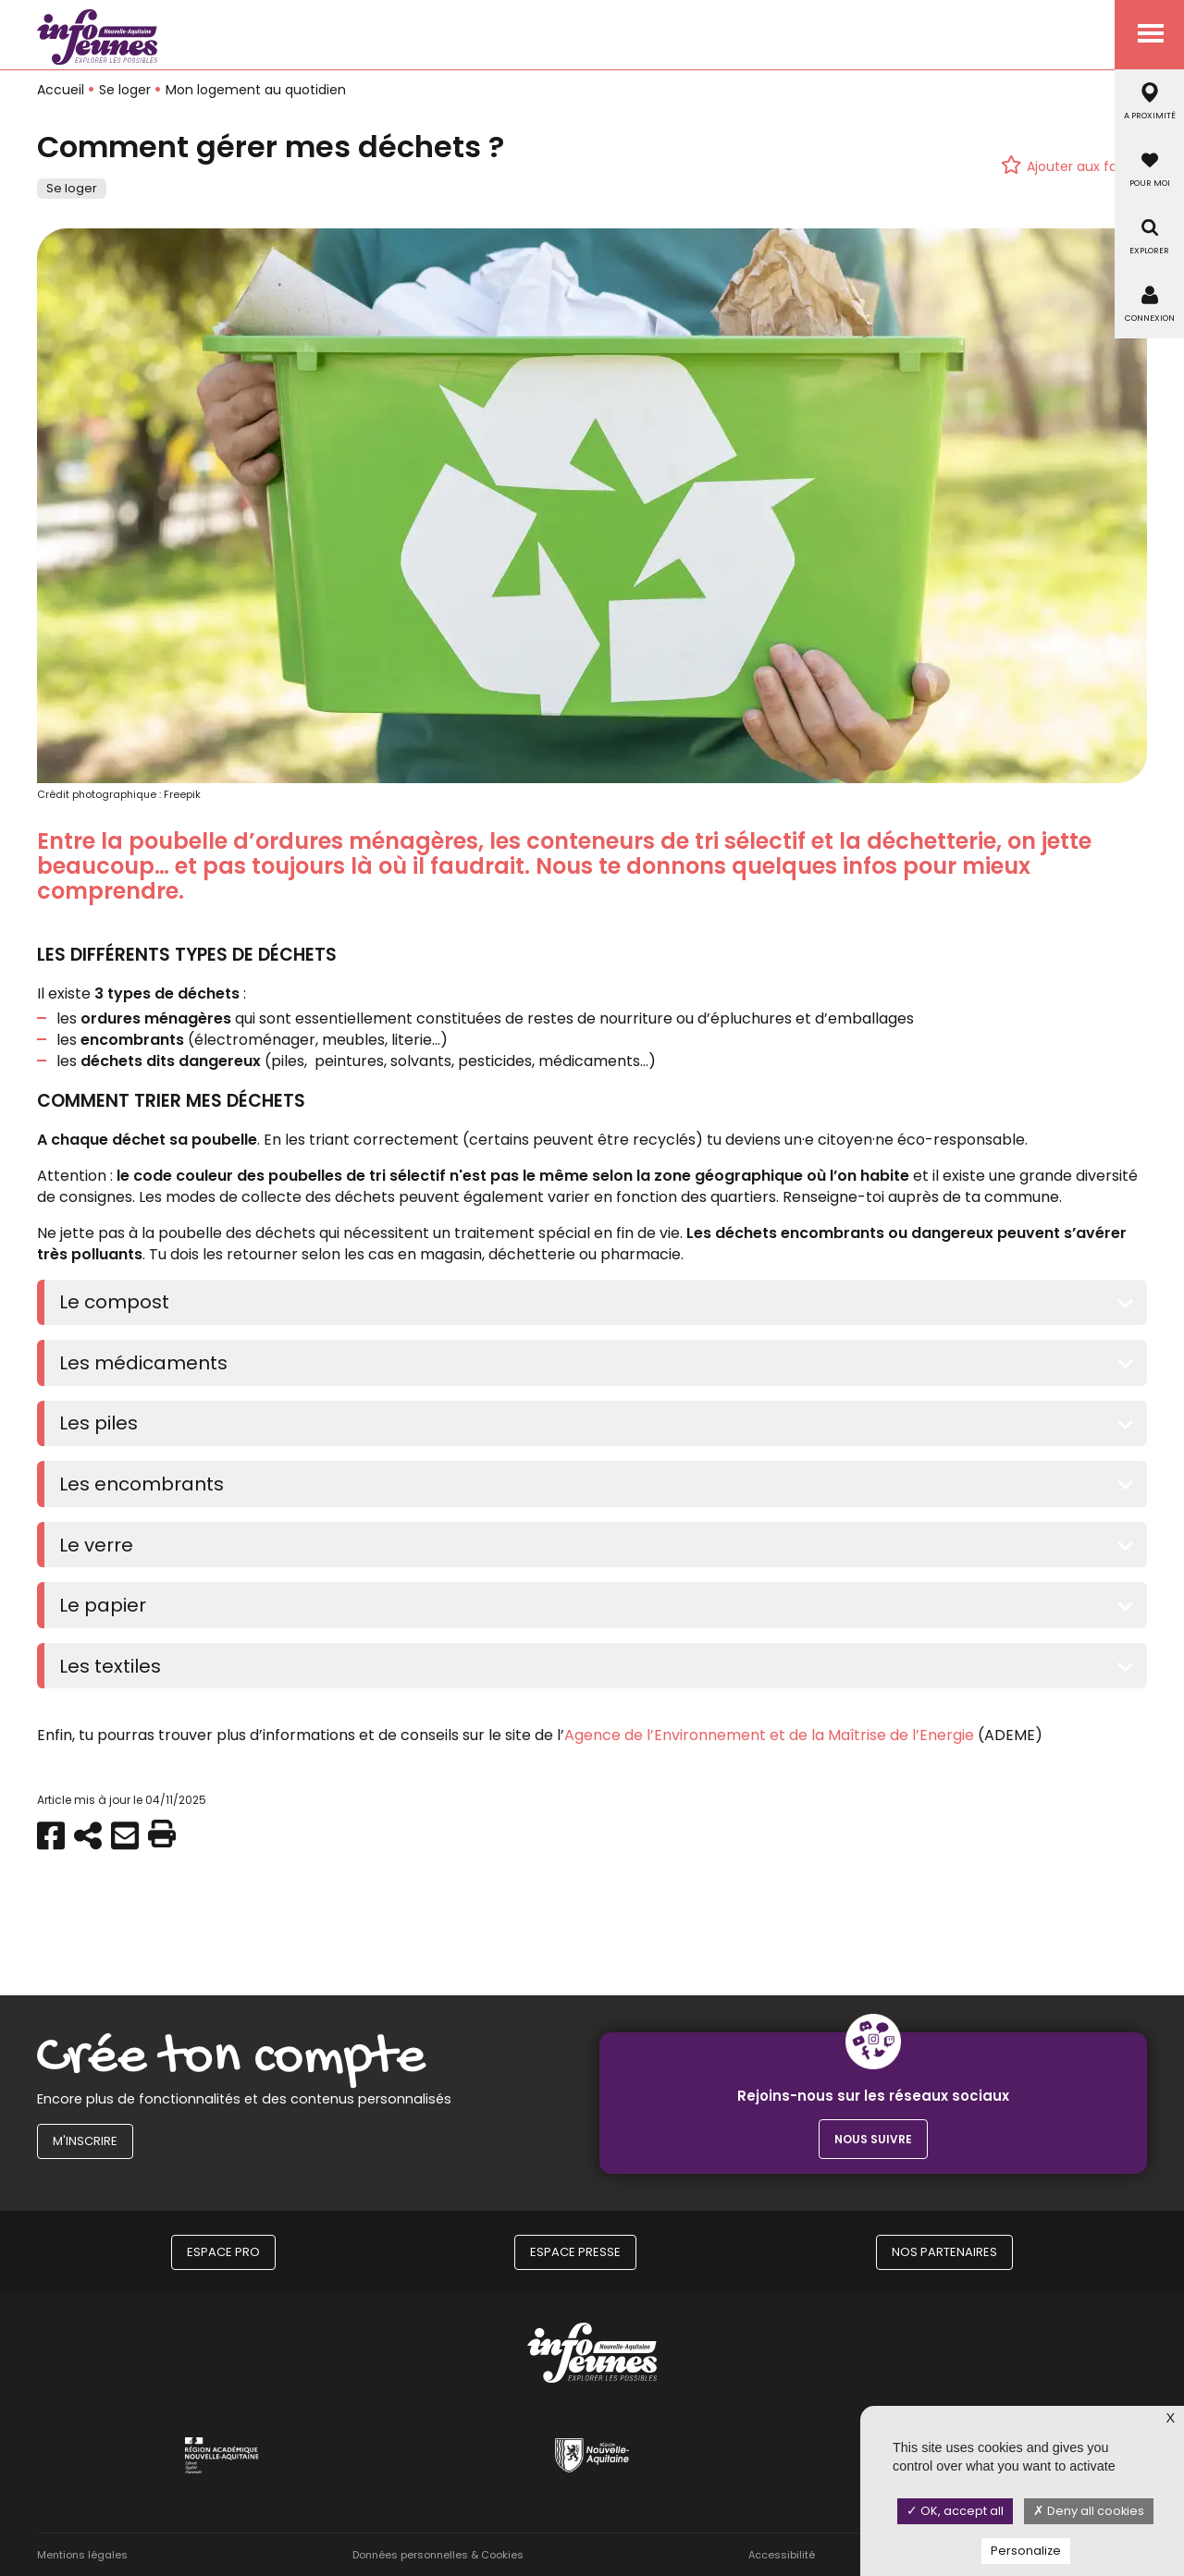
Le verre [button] (96, 1545)
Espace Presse (575, 2252)
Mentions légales (82, 2554)
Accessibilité (781, 2554)
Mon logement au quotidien (256, 89)
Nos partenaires (944, 2252)
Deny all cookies (1088, 2511)
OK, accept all (955, 2511)
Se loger (125, 89)
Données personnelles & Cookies (438, 2554)
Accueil (60, 89)
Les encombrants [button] (141, 1484)
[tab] (595, 1303)
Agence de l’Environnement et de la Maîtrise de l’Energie (769, 1735)
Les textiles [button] (110, 1666)
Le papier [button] (102, 1605)
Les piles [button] (98, 1423)
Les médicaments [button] (143, 1363)
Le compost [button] (114, 1302)
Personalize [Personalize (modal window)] (1026, 2550)
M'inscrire (85, 2141)
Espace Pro (223, 2252)
